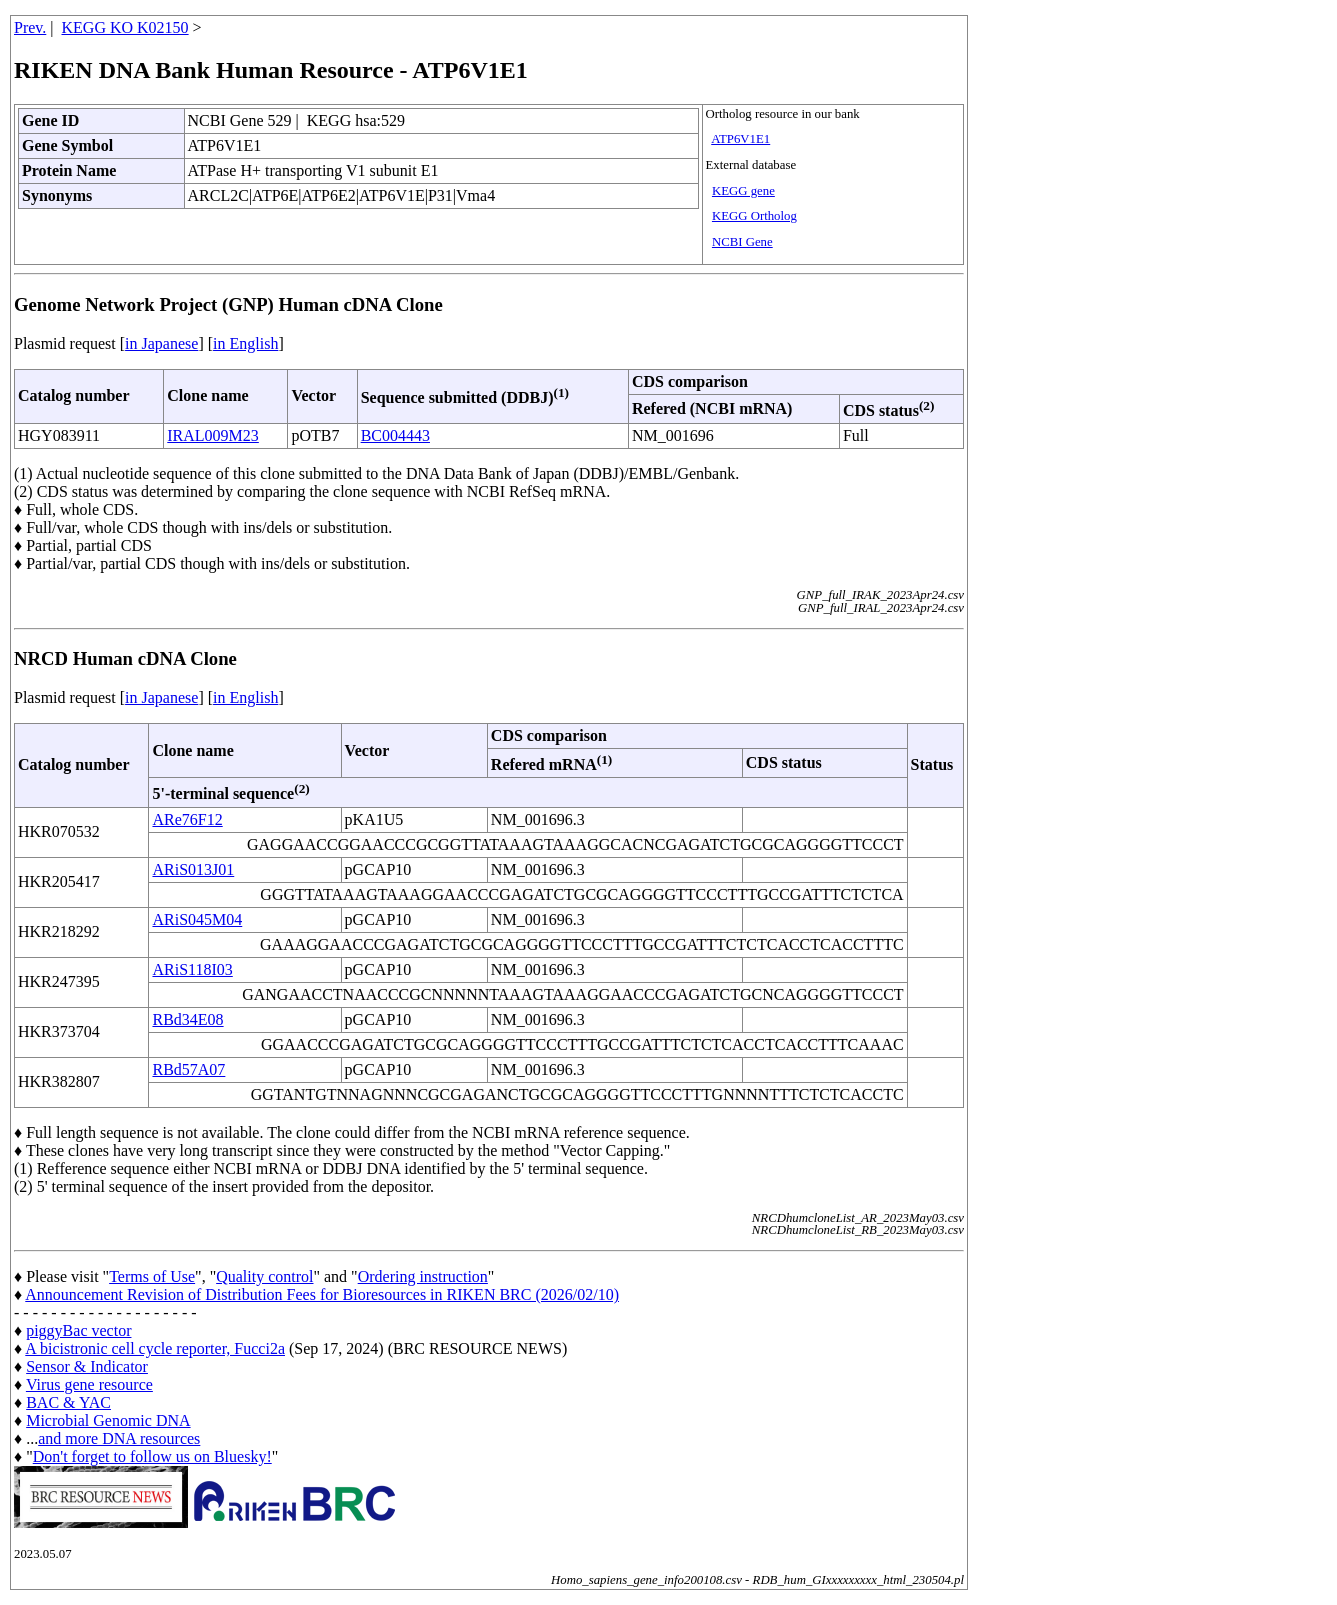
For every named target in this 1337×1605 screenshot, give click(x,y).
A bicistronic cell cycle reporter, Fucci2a (155, 1348)
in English (245, 343)
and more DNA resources (119, 1438)
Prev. (30, 27)
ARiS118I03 (192, 969)
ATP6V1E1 (740, 139)
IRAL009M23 (213, 435)
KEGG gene (743, 191)
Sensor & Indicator (87, 1366)
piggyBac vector (78, 1330)
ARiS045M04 (197, 919)
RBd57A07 (188, 1069)
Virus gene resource (89, 1384)
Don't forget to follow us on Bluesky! (152, 1456)
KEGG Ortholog (754, 216)
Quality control (264, 1276)
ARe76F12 (187, 819)
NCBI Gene (742, 242)
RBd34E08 (187, 1019)
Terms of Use (152, 1276)
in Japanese (161, 343)
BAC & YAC (68, 1402)
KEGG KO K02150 (125, 27)
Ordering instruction (423, 1276)
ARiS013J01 (193, 869)
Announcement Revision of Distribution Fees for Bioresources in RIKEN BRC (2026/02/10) (322, 1294)
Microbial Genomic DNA (108, 1420)
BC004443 (395, 435)
